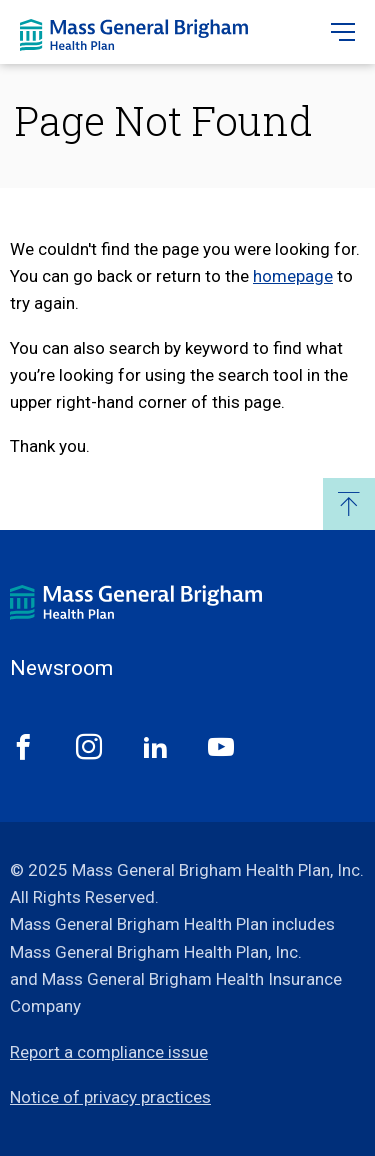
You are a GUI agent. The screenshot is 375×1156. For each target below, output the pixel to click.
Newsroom (61, 668)
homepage (293, 276)
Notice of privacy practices (110, 1097)
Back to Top (349, 504)
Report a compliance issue (109, 1052)
